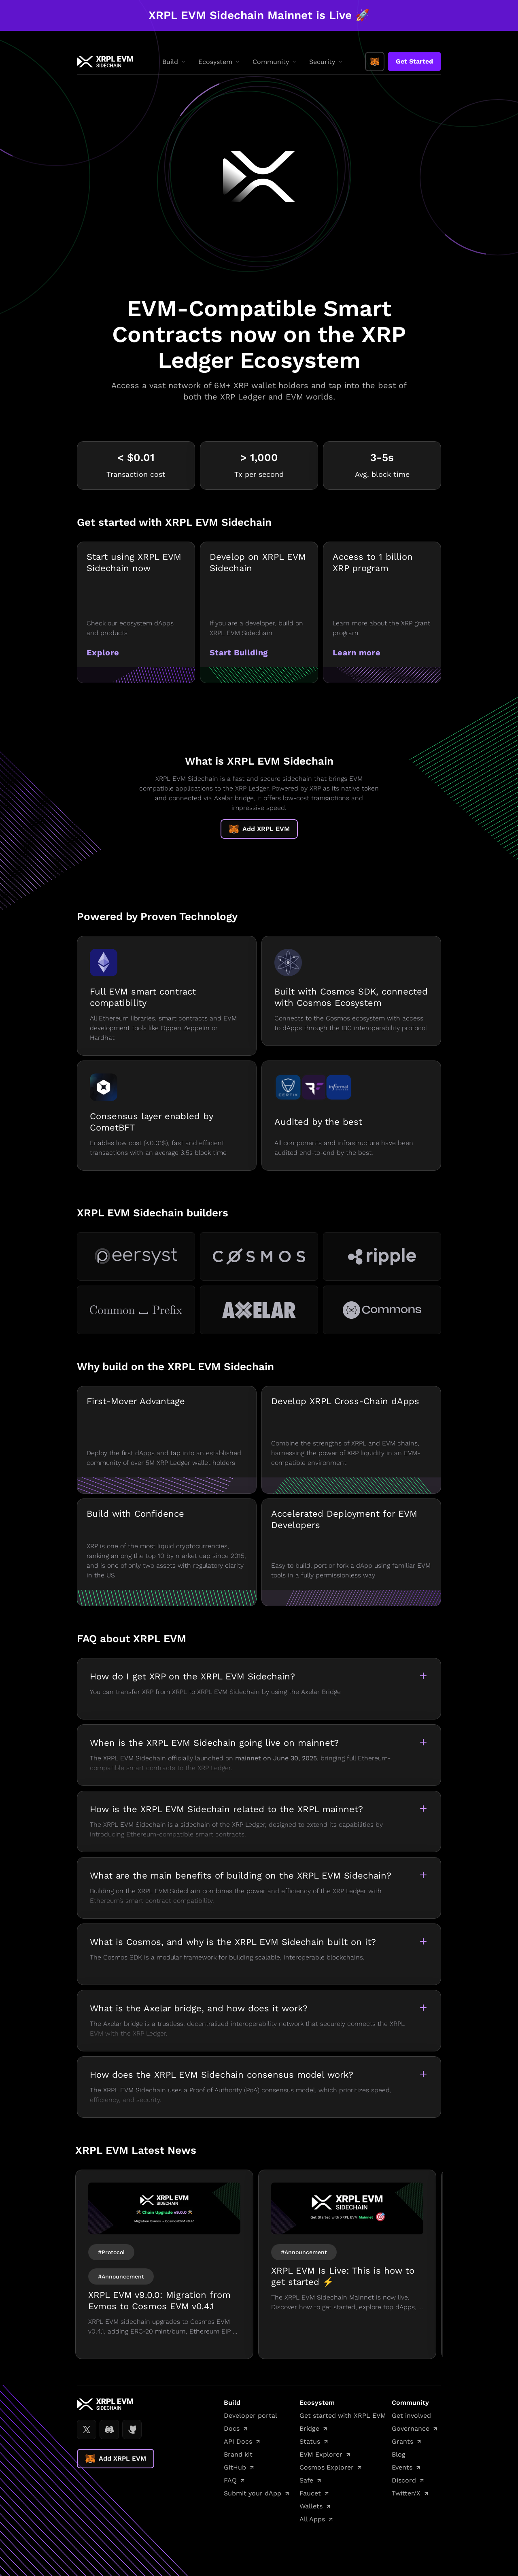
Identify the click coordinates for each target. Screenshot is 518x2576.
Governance (410, 2428)
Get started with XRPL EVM (342, 2415)
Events (402, 2467)
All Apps (312, 2519)
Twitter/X (406, 2493)
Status (309, 2441)
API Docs (238, 2441)
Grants (402, 2441)
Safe (306, 2480)
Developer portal (250, 2415)
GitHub (235, 2467)
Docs (232, 2428)
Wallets (311, 2506)
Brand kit (238, 2454)
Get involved (411, 2415)
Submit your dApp (252, 2493)
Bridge (309, 2428)
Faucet (310, 2493)
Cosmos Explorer (326, 2467)
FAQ (230, 2480)
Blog (398, 2454)
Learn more (356, 652)
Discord (404, 2480)
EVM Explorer (320, 2454)
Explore (103, 652)
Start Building (238, 652)
